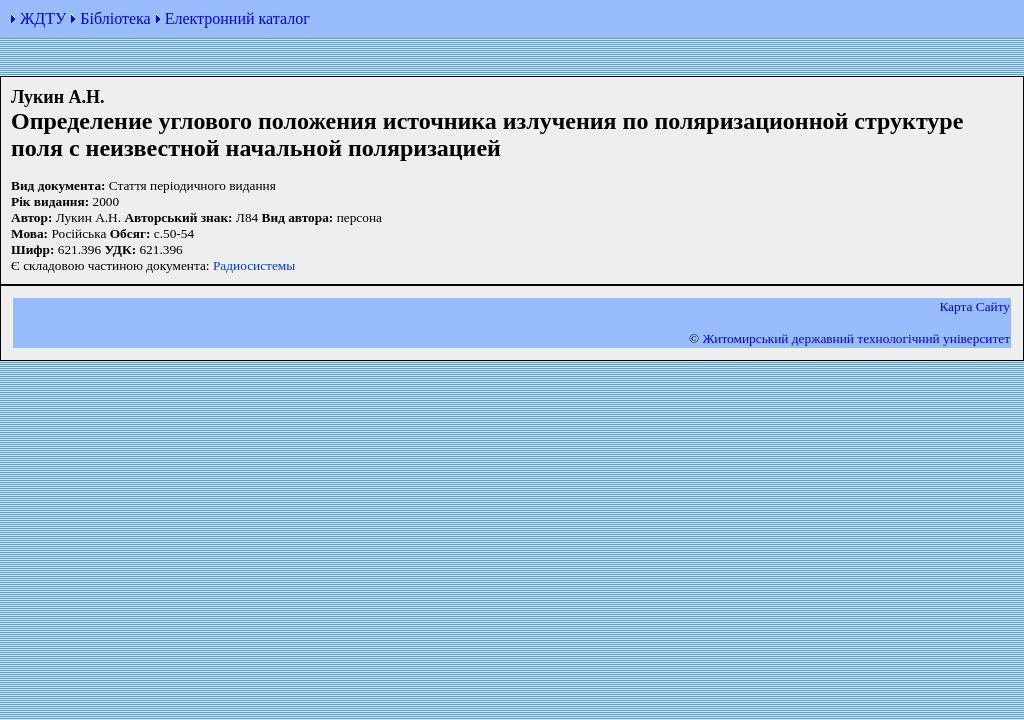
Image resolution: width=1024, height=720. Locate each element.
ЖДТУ (43, 18)
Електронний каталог (237, 18)
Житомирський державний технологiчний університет (856, 338)
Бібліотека (115, 18)
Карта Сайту (974, 306)
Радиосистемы (254, 265)
